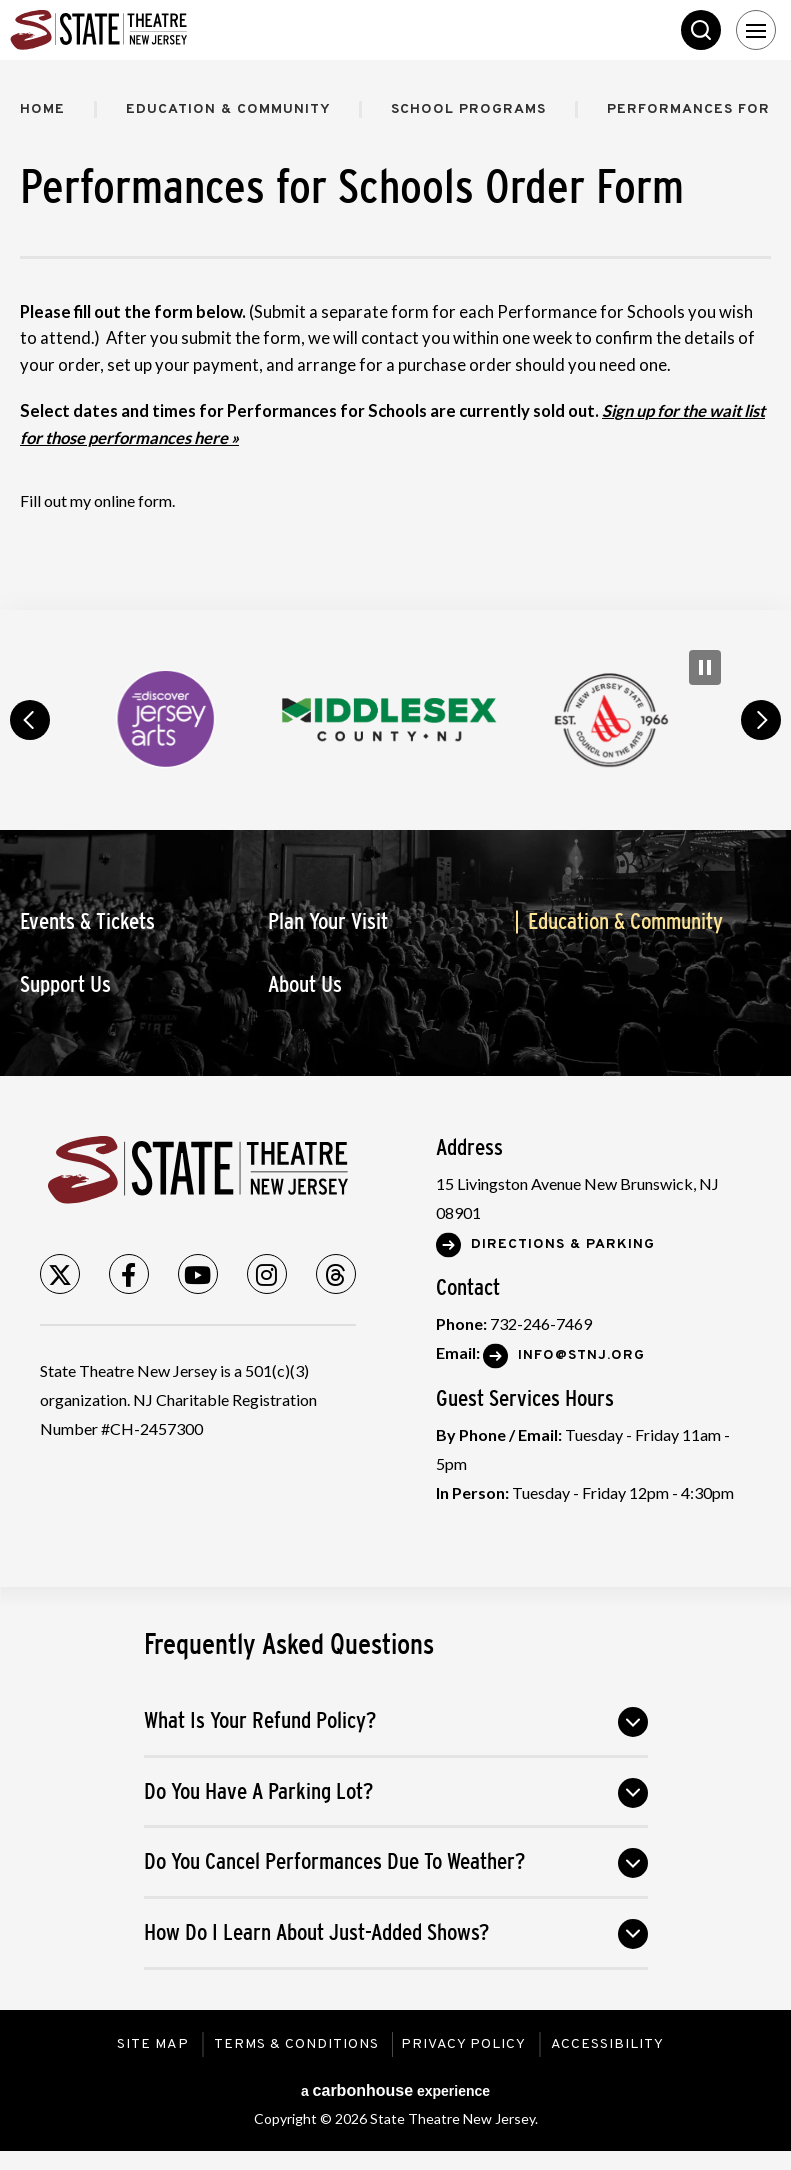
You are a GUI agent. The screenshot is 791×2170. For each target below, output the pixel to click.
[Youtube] (198, 1274)
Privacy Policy (465, 2044)
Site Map (152, 2044)
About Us (305, 984)
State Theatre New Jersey (160, 30)
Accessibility (609, 2044)
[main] (395, 335)
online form (133, 500)
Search (701, 30)
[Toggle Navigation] (756, 30)
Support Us (65, 984)
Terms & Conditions (295, 2044)
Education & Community (230, 109)
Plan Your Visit (328, 921)
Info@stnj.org (581, 1355)
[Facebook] (129, 1274)
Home (42, 109)
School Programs (473, 109)
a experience (395, 2090)
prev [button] (30, 720)
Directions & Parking (563, 1244)
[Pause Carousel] (705, 667)
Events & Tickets (87, 921)
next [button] (761, 720)
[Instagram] (267, 1274)
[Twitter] (60, 1274)
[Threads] (336, 1274)
